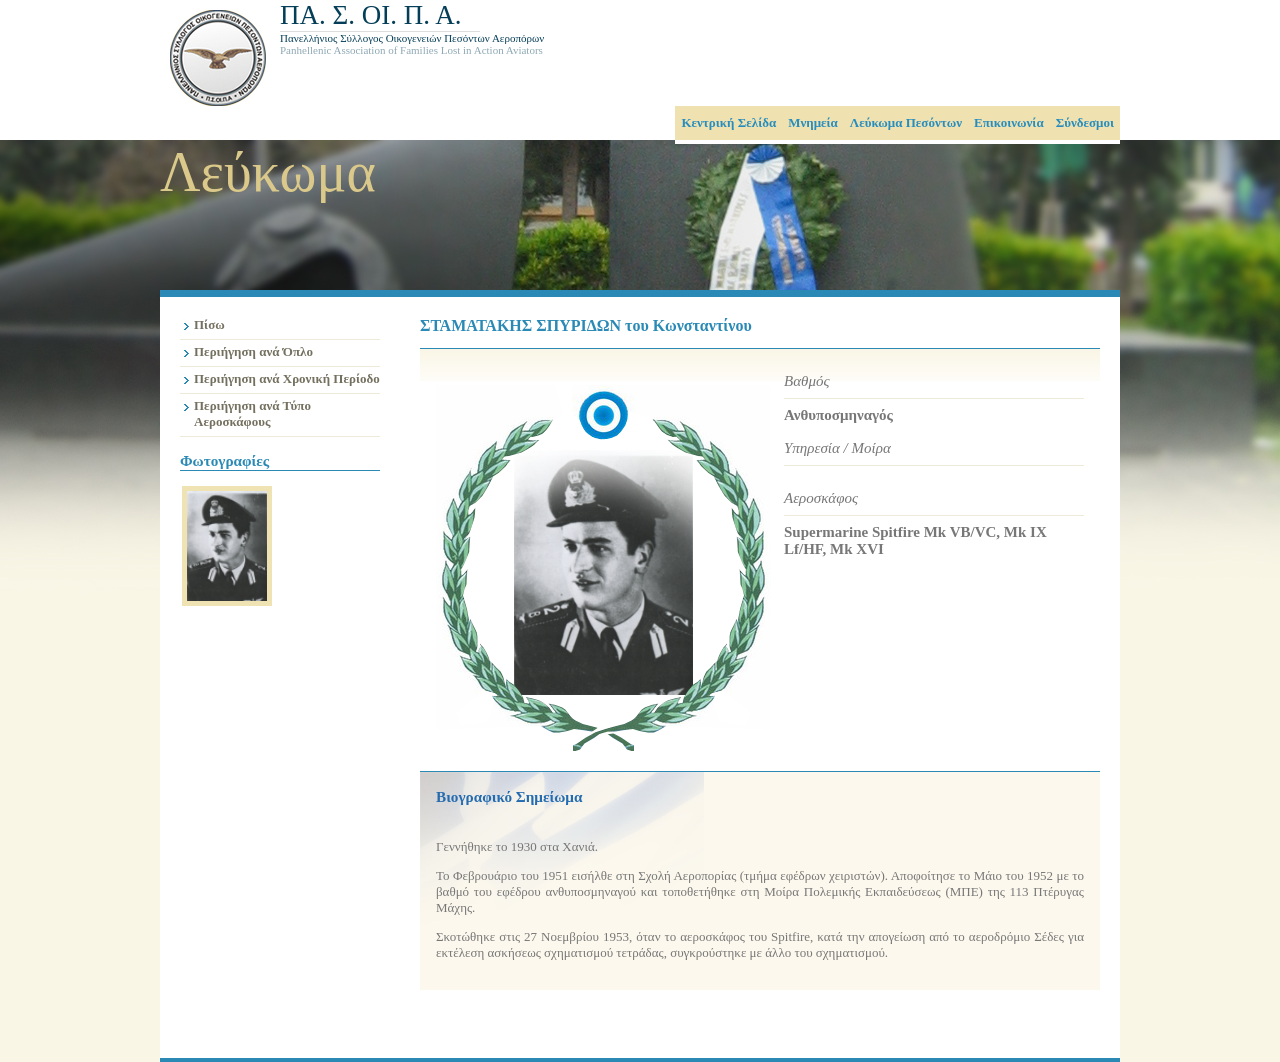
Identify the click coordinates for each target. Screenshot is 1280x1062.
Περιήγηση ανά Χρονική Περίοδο (287, 378)
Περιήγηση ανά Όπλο (253, 351)
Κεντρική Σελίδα (728, 122)
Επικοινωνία (1009, 122)
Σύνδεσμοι (1085, 122)
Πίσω (209, 324)
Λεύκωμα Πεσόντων (906, 122)
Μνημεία (813, 122)
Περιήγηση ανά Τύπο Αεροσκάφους (252, 413)
